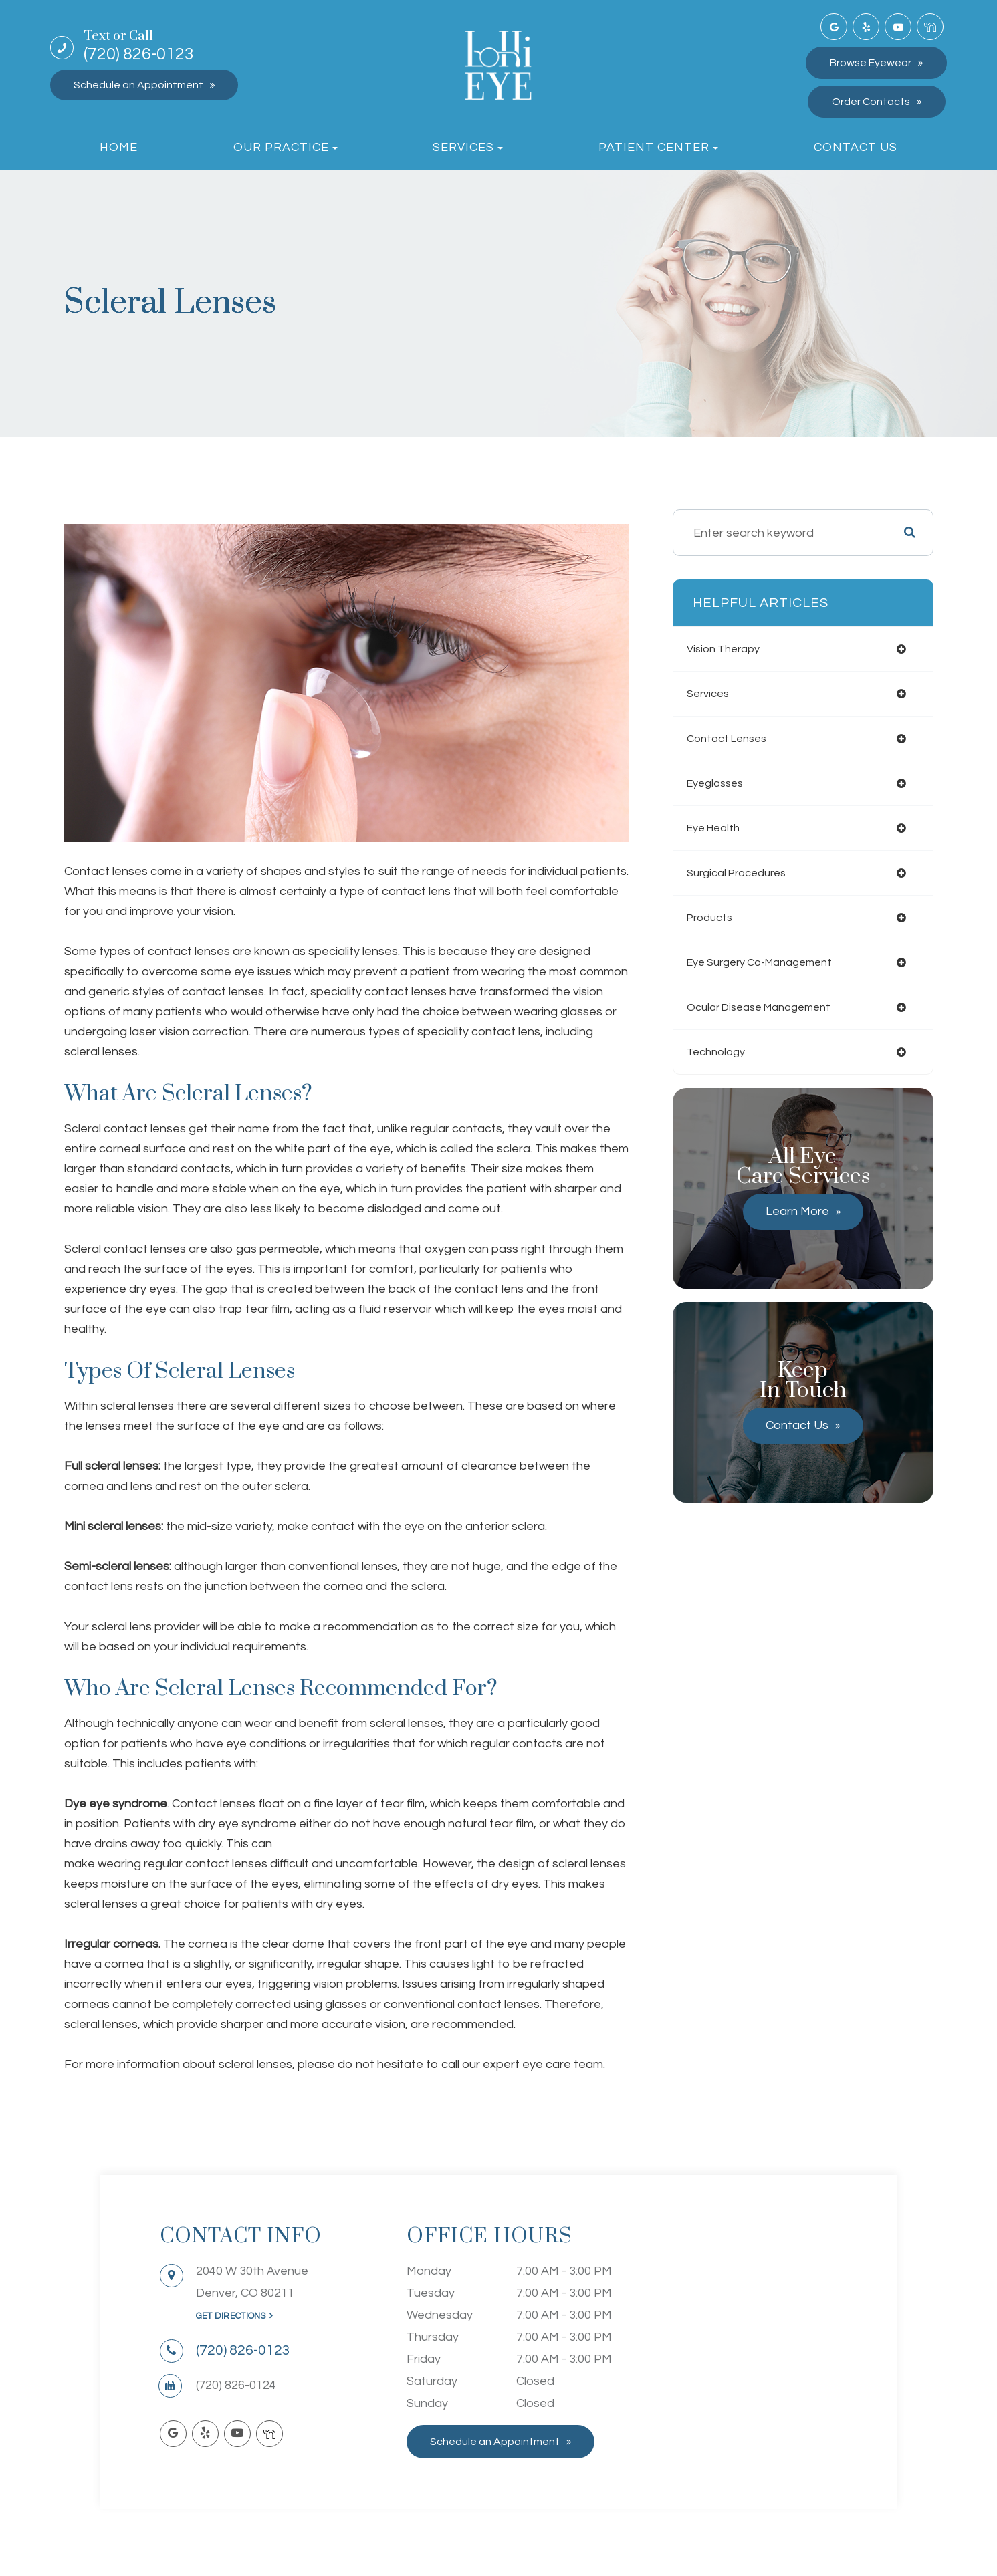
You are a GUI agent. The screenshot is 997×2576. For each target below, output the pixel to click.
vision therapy (733, 648)
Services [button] (468, 147)
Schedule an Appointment (138, 85)
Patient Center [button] (658, 147)
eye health (723, 827)
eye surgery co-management (775, 962)
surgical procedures (748, 872)
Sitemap (538, 2542)
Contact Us (855, 147)
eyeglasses (724, 783)
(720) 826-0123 (139, 47)
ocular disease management (774, 1007)
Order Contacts (871, 101)
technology (725, 1051)
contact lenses (737, 738)
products (718, 917)
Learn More (797, 1211)
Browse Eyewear (870, 62)
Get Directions (231, 2316)
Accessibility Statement (393, 2542)
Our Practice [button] (285, 147)
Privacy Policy (482, 2542)
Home (119, 147)
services (716, 693)
